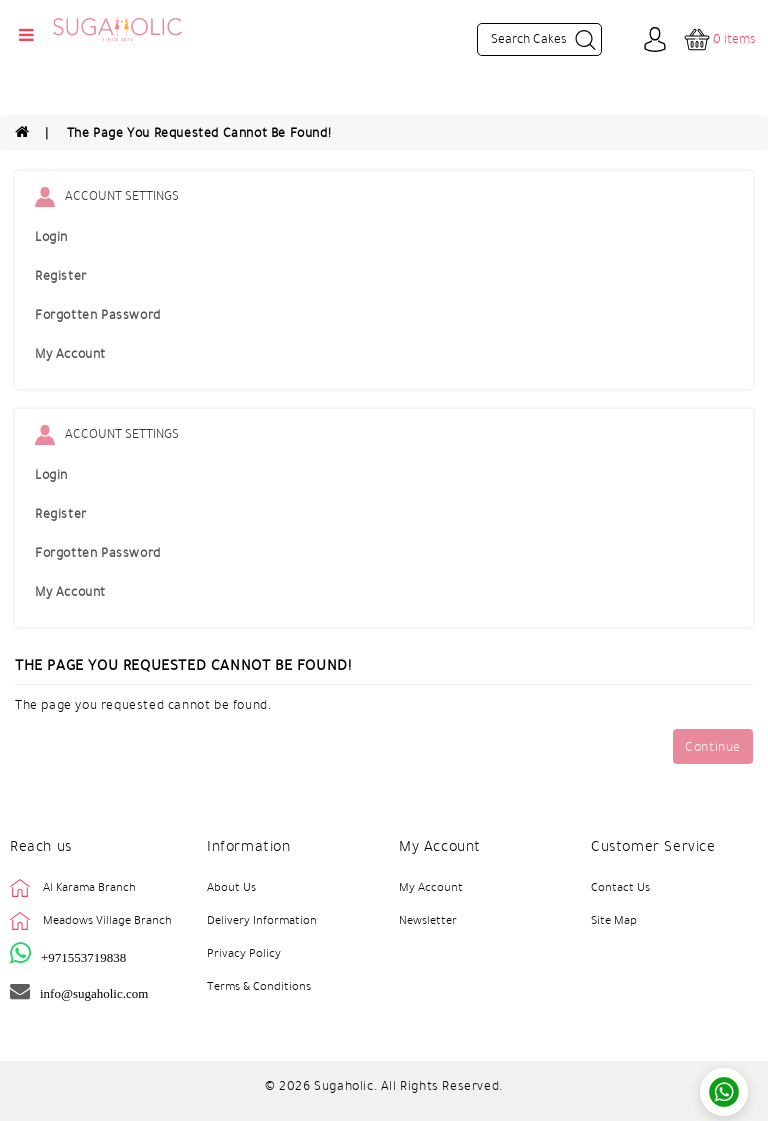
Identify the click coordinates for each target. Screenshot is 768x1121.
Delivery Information (262, 920)
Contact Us (620, 887)
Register (61, 276)
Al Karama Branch (89, 887)
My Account (70, 354)
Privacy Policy (244, 953)
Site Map (614, 920)
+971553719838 (83, 957)
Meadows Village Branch (107, 920)
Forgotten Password (98, 315)
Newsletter (428, 920)
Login (51, 237)
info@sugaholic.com (94, 993)
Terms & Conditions (259, 986)
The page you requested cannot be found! (199, 133)
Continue (713, 747)
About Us (231, 887)
